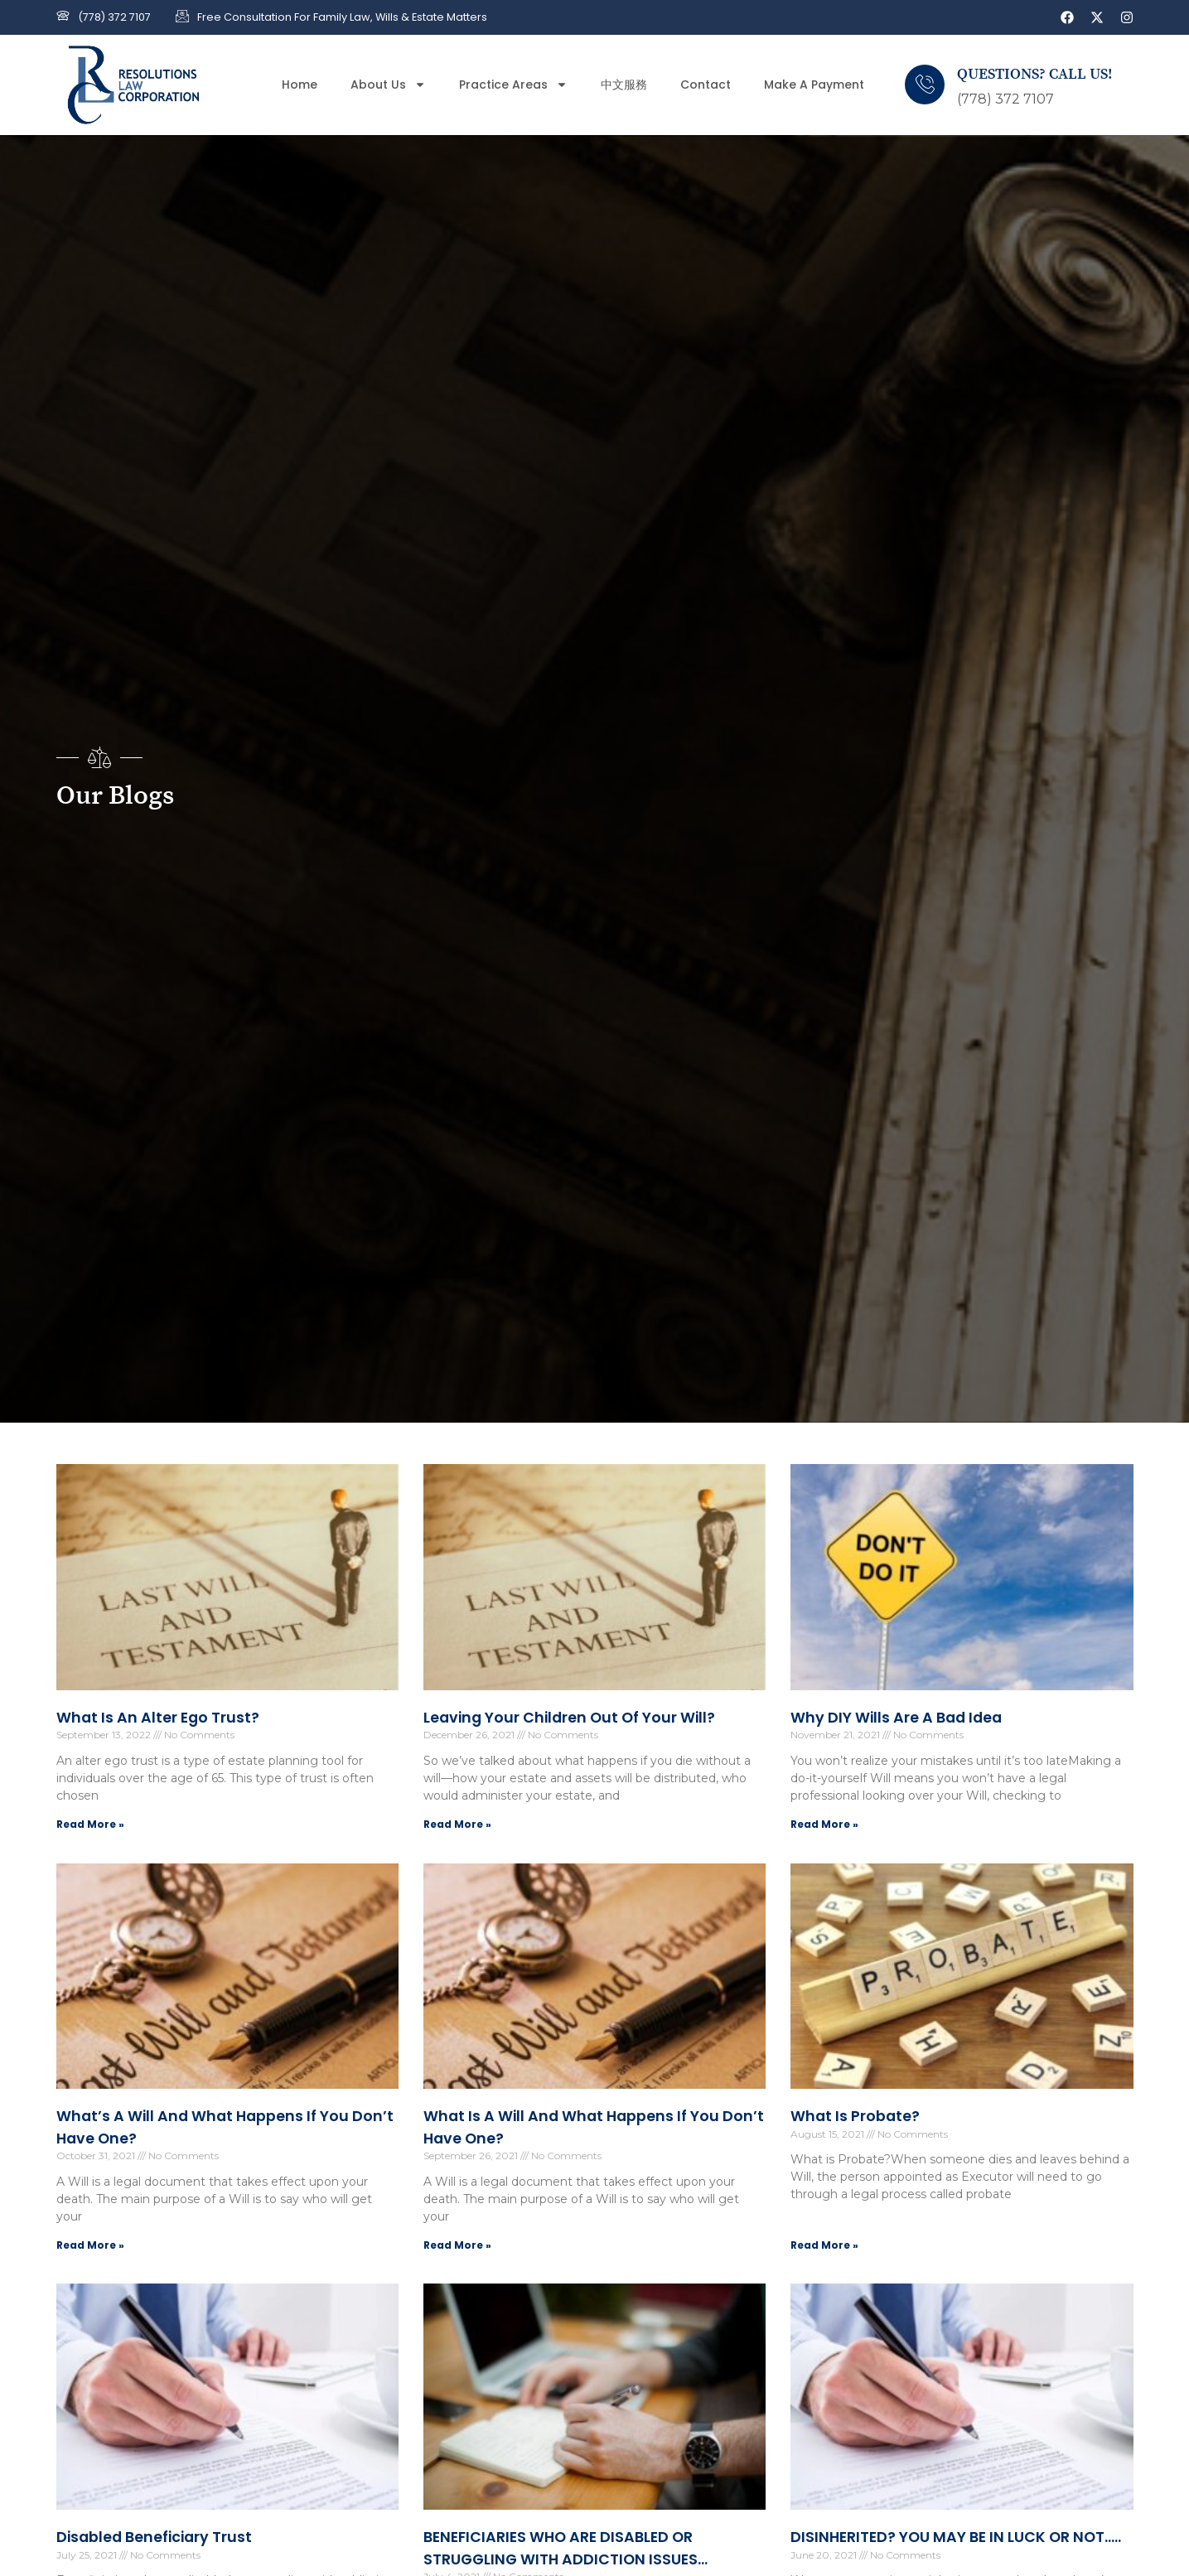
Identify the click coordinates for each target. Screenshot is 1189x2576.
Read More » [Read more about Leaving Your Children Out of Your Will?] (457, 1824)
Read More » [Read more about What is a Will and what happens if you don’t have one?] (457, 2245)
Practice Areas (513, 84)
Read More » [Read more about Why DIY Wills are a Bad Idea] (824, 1824)
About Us (388, 84)
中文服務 (624, 84)
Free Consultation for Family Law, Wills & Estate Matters (342, 17)
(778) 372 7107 (114, 17)
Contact (705, 84)
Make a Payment (814, 84)
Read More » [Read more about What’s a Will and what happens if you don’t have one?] (90, 2245)
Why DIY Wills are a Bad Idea (896, 1718)
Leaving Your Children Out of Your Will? (569, 1718)
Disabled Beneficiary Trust (154, 2537)
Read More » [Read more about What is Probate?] (824, 2245)
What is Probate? (855, 2116)
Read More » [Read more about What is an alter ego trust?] (90, 1824)
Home (299, 84)
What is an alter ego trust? (157, 1718)
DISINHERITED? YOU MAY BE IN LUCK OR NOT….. (955, 2537)
